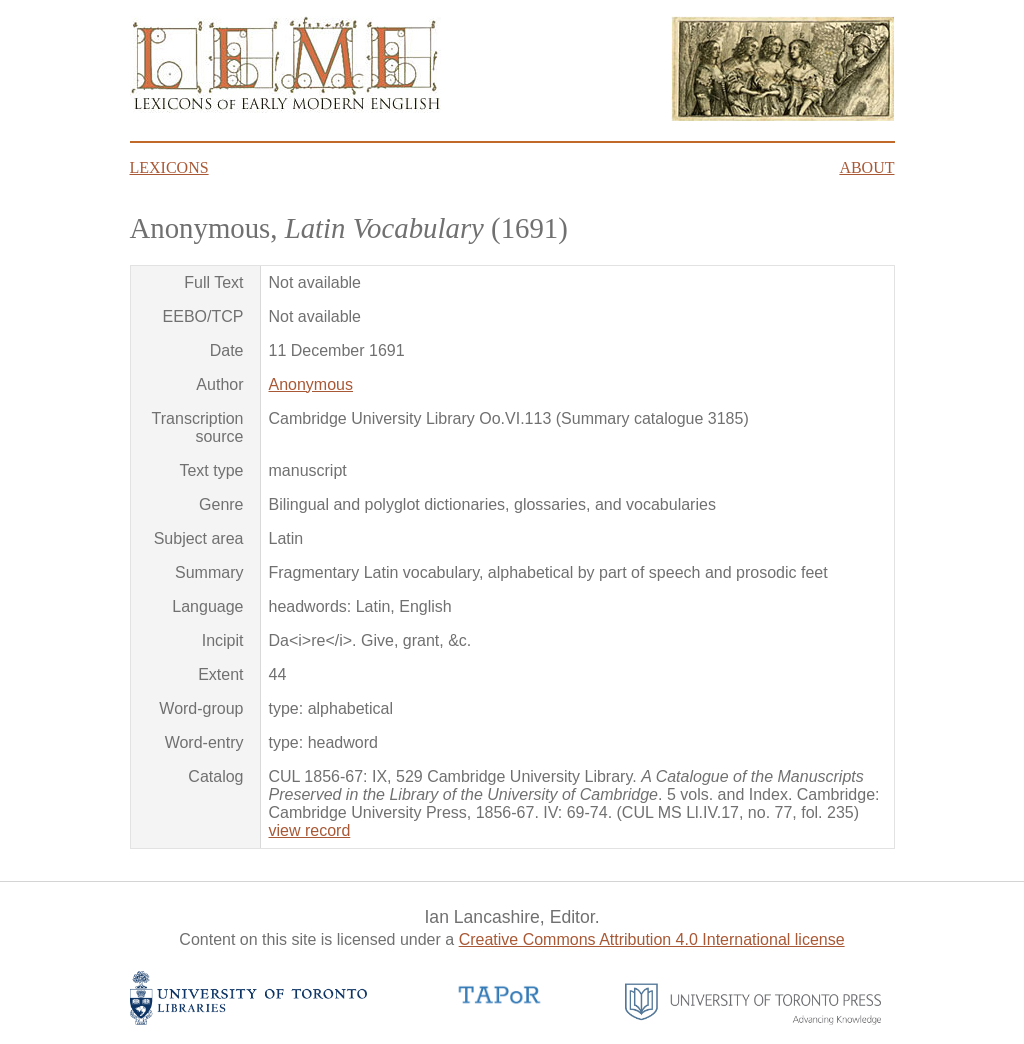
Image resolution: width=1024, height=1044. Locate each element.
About (866, 167)
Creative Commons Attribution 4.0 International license (652, 939)
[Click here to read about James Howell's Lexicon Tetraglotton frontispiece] (783, 115)
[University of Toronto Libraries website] (249, 1019)
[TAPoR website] (500, 1001)
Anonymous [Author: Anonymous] (311, 384)
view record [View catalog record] (310, 830)
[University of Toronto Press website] (753, 1019)
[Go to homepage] (285, 107)
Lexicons (169, 167)
